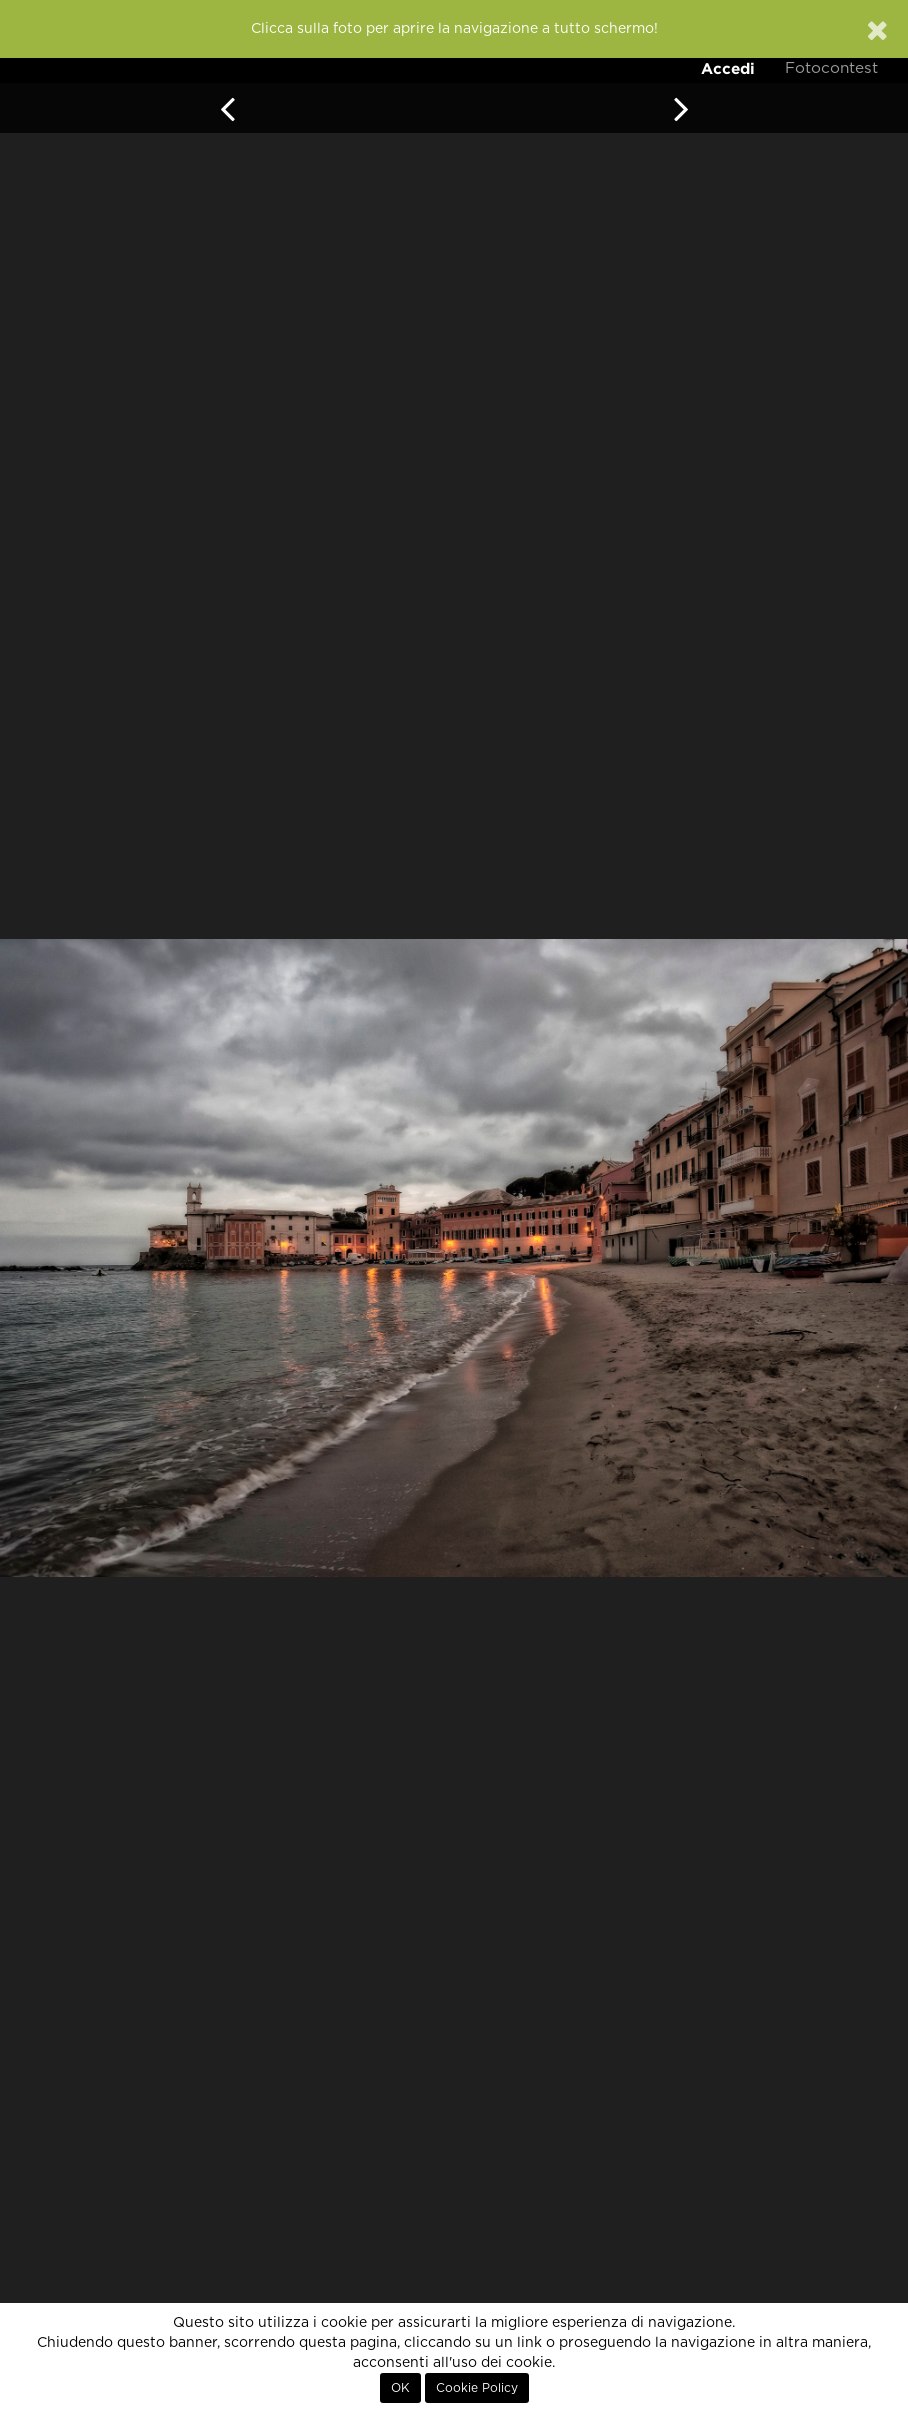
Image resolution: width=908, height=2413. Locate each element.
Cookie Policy (477, 2388)
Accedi (728, 68)
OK (400, 2388)
